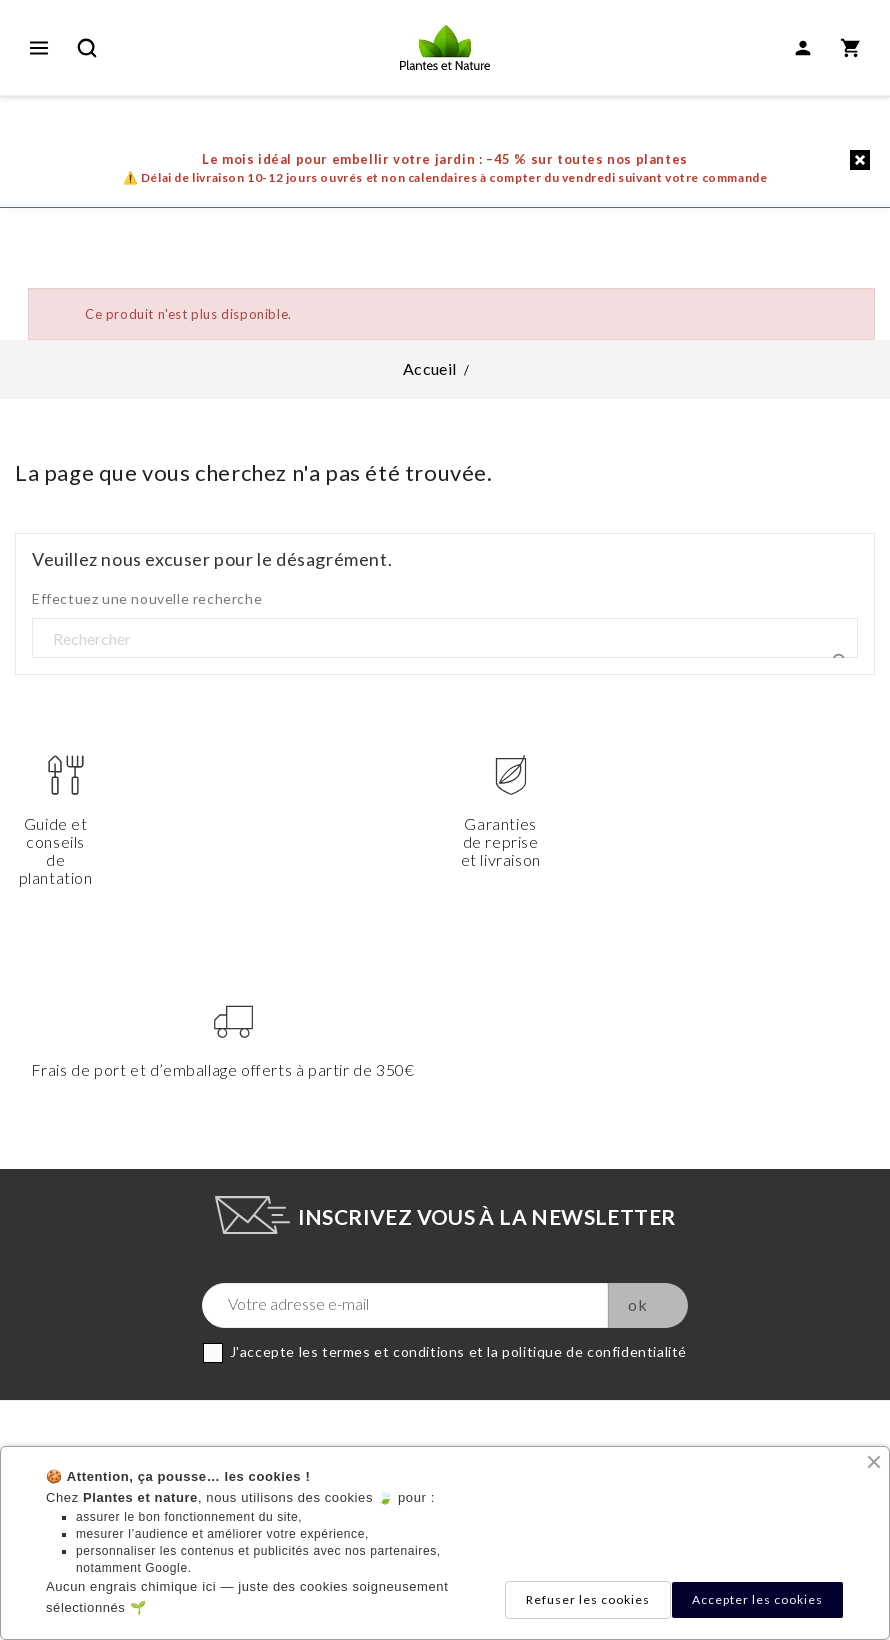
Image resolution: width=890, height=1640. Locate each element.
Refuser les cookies (588, 1599)
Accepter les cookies (757, 1599)
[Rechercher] (445, 639)
